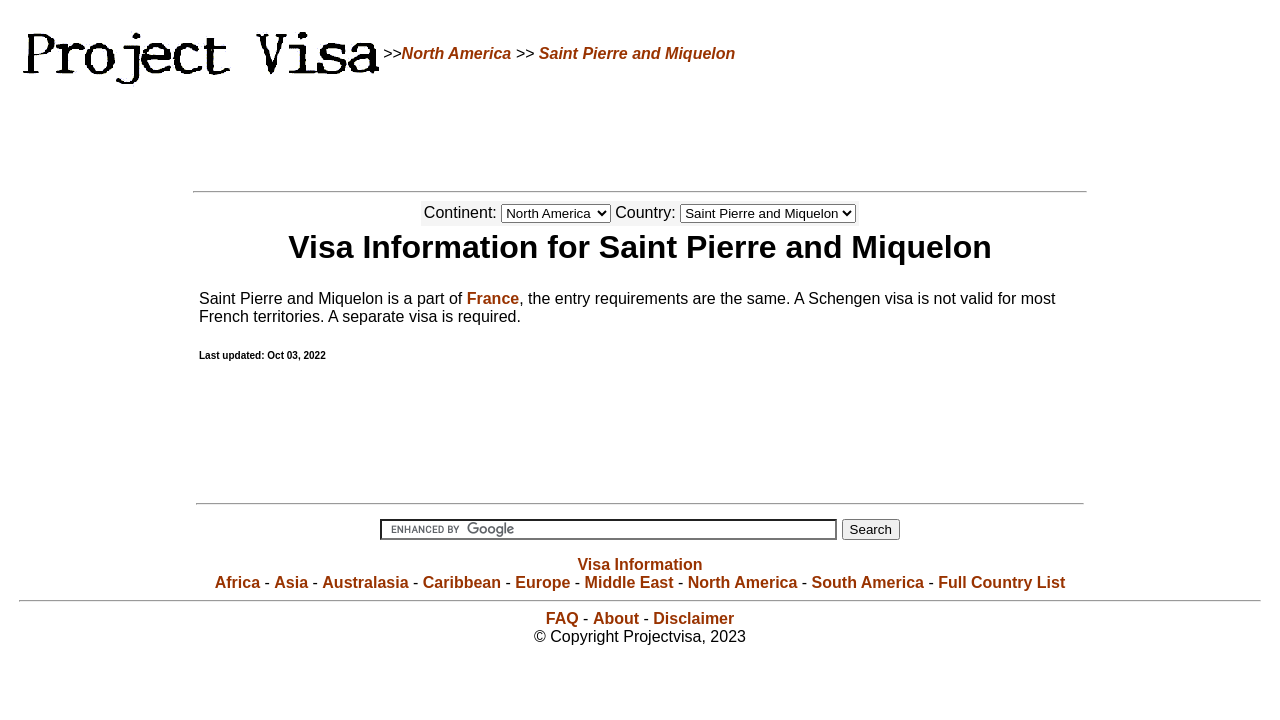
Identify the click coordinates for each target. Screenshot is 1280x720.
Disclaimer (693, 618)
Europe (542, 582)
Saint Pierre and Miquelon (637, 53)
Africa (237, 582)
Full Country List (1001, 582)
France (493, 298)
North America (457, 53)
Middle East (629, 582)
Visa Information (639, 564)
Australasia (365, 582)
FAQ (562, 618)
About (616, 618)
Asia (291, 582)
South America (868, 582)
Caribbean (462, 582)
